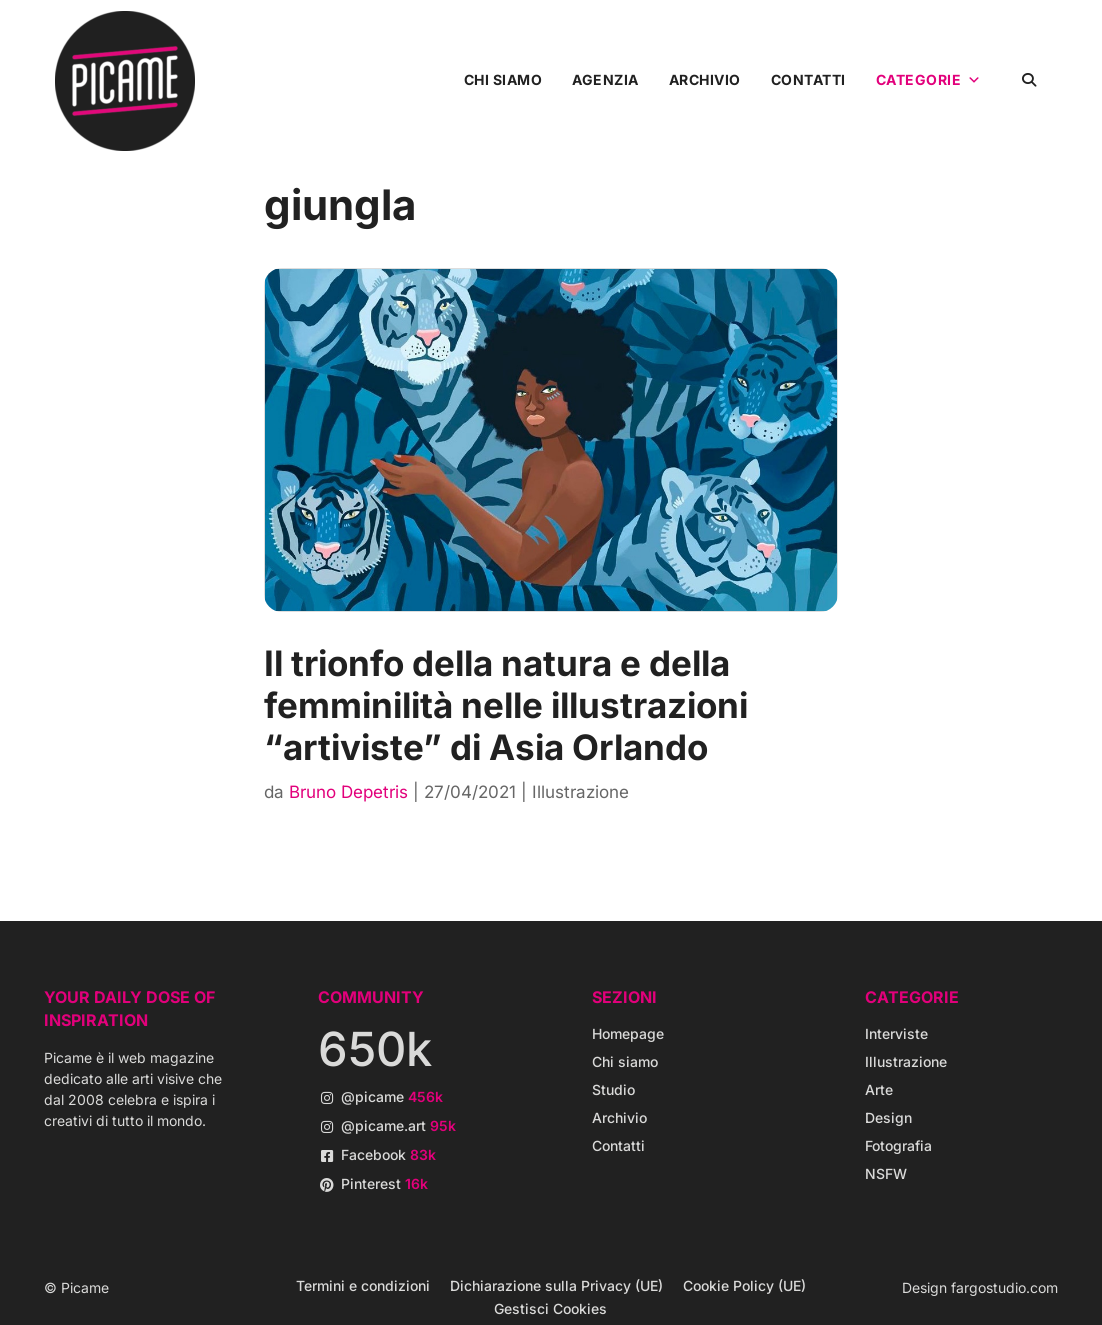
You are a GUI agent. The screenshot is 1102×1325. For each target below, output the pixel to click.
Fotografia (898, 1145)
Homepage (628, 1033)
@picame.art (398, 1125)
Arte (879, 1089)
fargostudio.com (1004, 1287)
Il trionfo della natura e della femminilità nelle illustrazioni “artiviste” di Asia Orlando (506, 705)
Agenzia (605, 79)
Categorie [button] (929, 80)
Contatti (808, 79)
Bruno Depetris (348, 792)
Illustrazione (580, 792)
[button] (1029, 79)
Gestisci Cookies (550, 1308)
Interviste (896, 1033)
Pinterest (384, 1183)
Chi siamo (503, 79)
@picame (392, 1096)
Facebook (388, 1154)
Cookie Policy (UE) (744, 1285)
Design (888, 1117)
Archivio (705, 79)
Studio (613, 1089)
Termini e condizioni (363, 1285)
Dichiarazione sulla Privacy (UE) (556, 1285)
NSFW (886, 1173)
